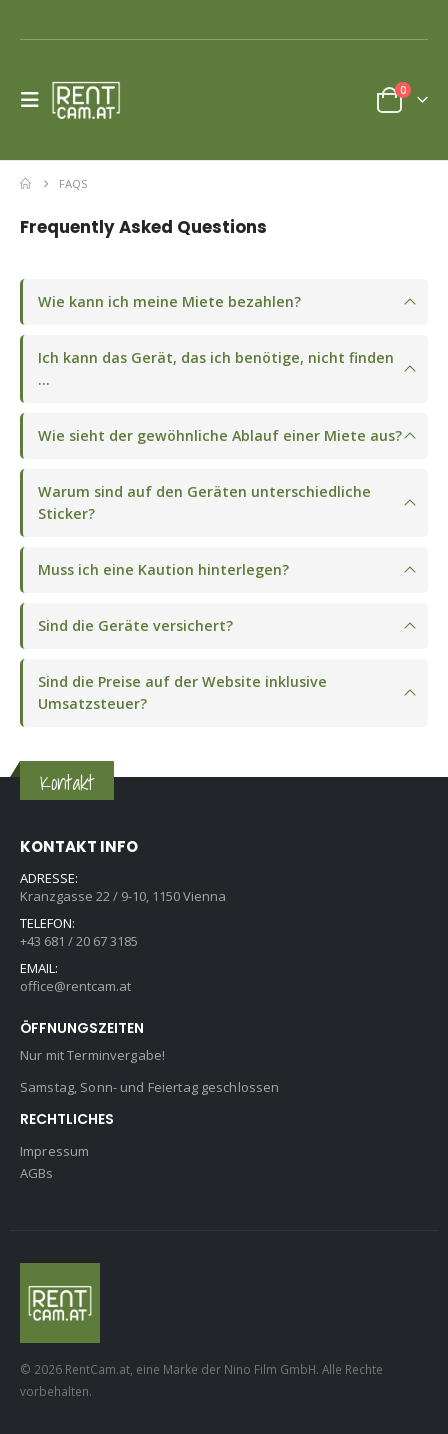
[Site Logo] (92, 100)
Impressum (54, 1151)
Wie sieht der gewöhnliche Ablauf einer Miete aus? (220, 435)
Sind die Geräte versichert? (135, 625)
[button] (36, 100)
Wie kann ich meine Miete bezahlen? (169, 301)
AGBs (37, 1173)
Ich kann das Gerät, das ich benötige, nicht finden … (216, 368)
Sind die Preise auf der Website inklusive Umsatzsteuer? (182, 692)
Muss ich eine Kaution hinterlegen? (163, 569)
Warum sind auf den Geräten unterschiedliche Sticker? (204, 502)
